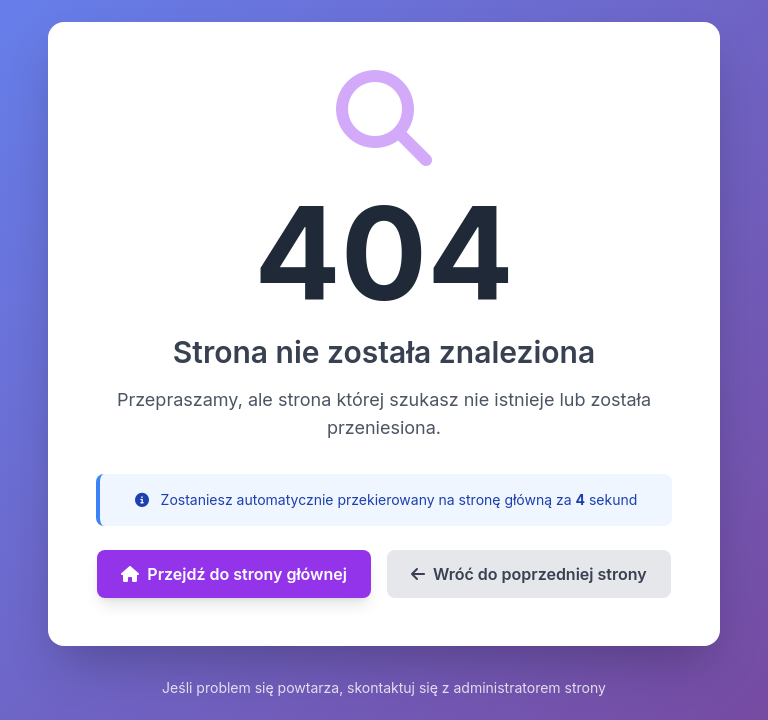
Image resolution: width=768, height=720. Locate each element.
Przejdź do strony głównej (234, 574)
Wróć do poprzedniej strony (529, 574)
